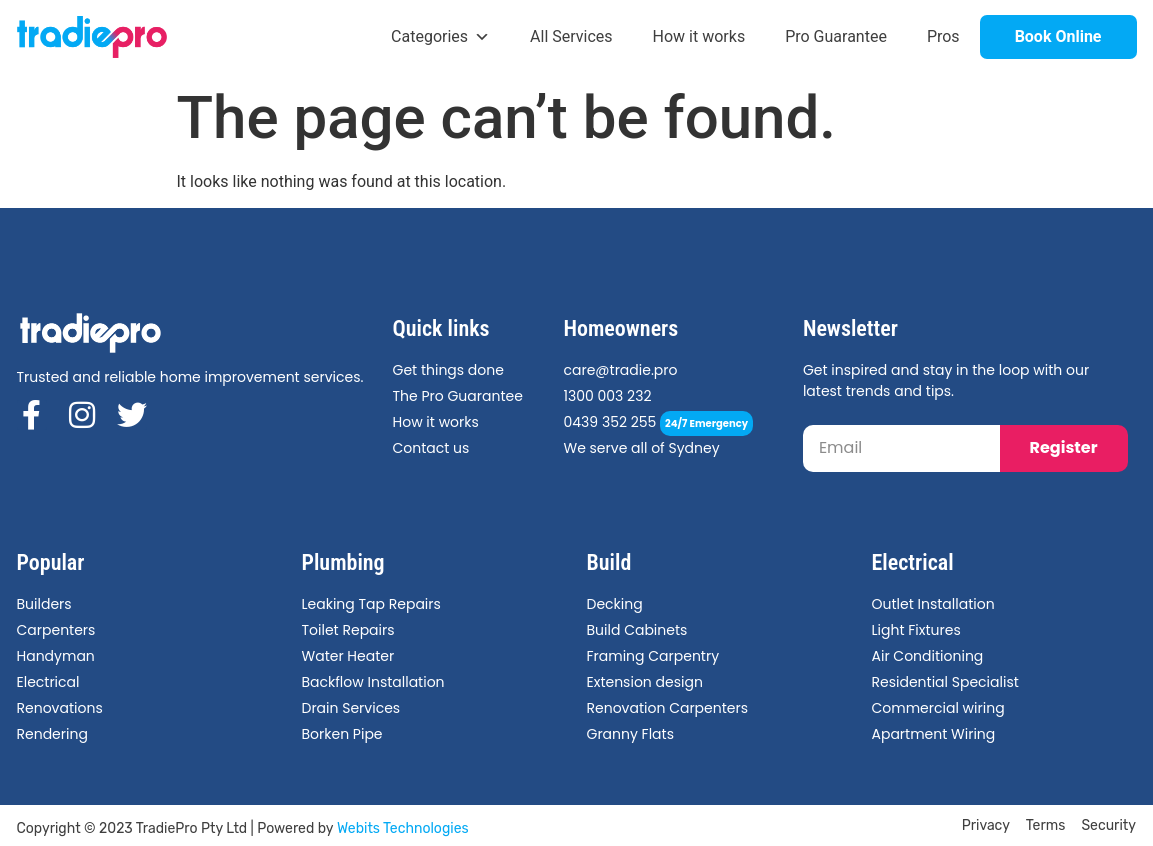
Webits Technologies (403, 828)
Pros (943, 36)
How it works (699, 36)
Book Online (1058, 36)
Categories (440, 37)
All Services (571, 36)
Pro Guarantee (836, 36)
